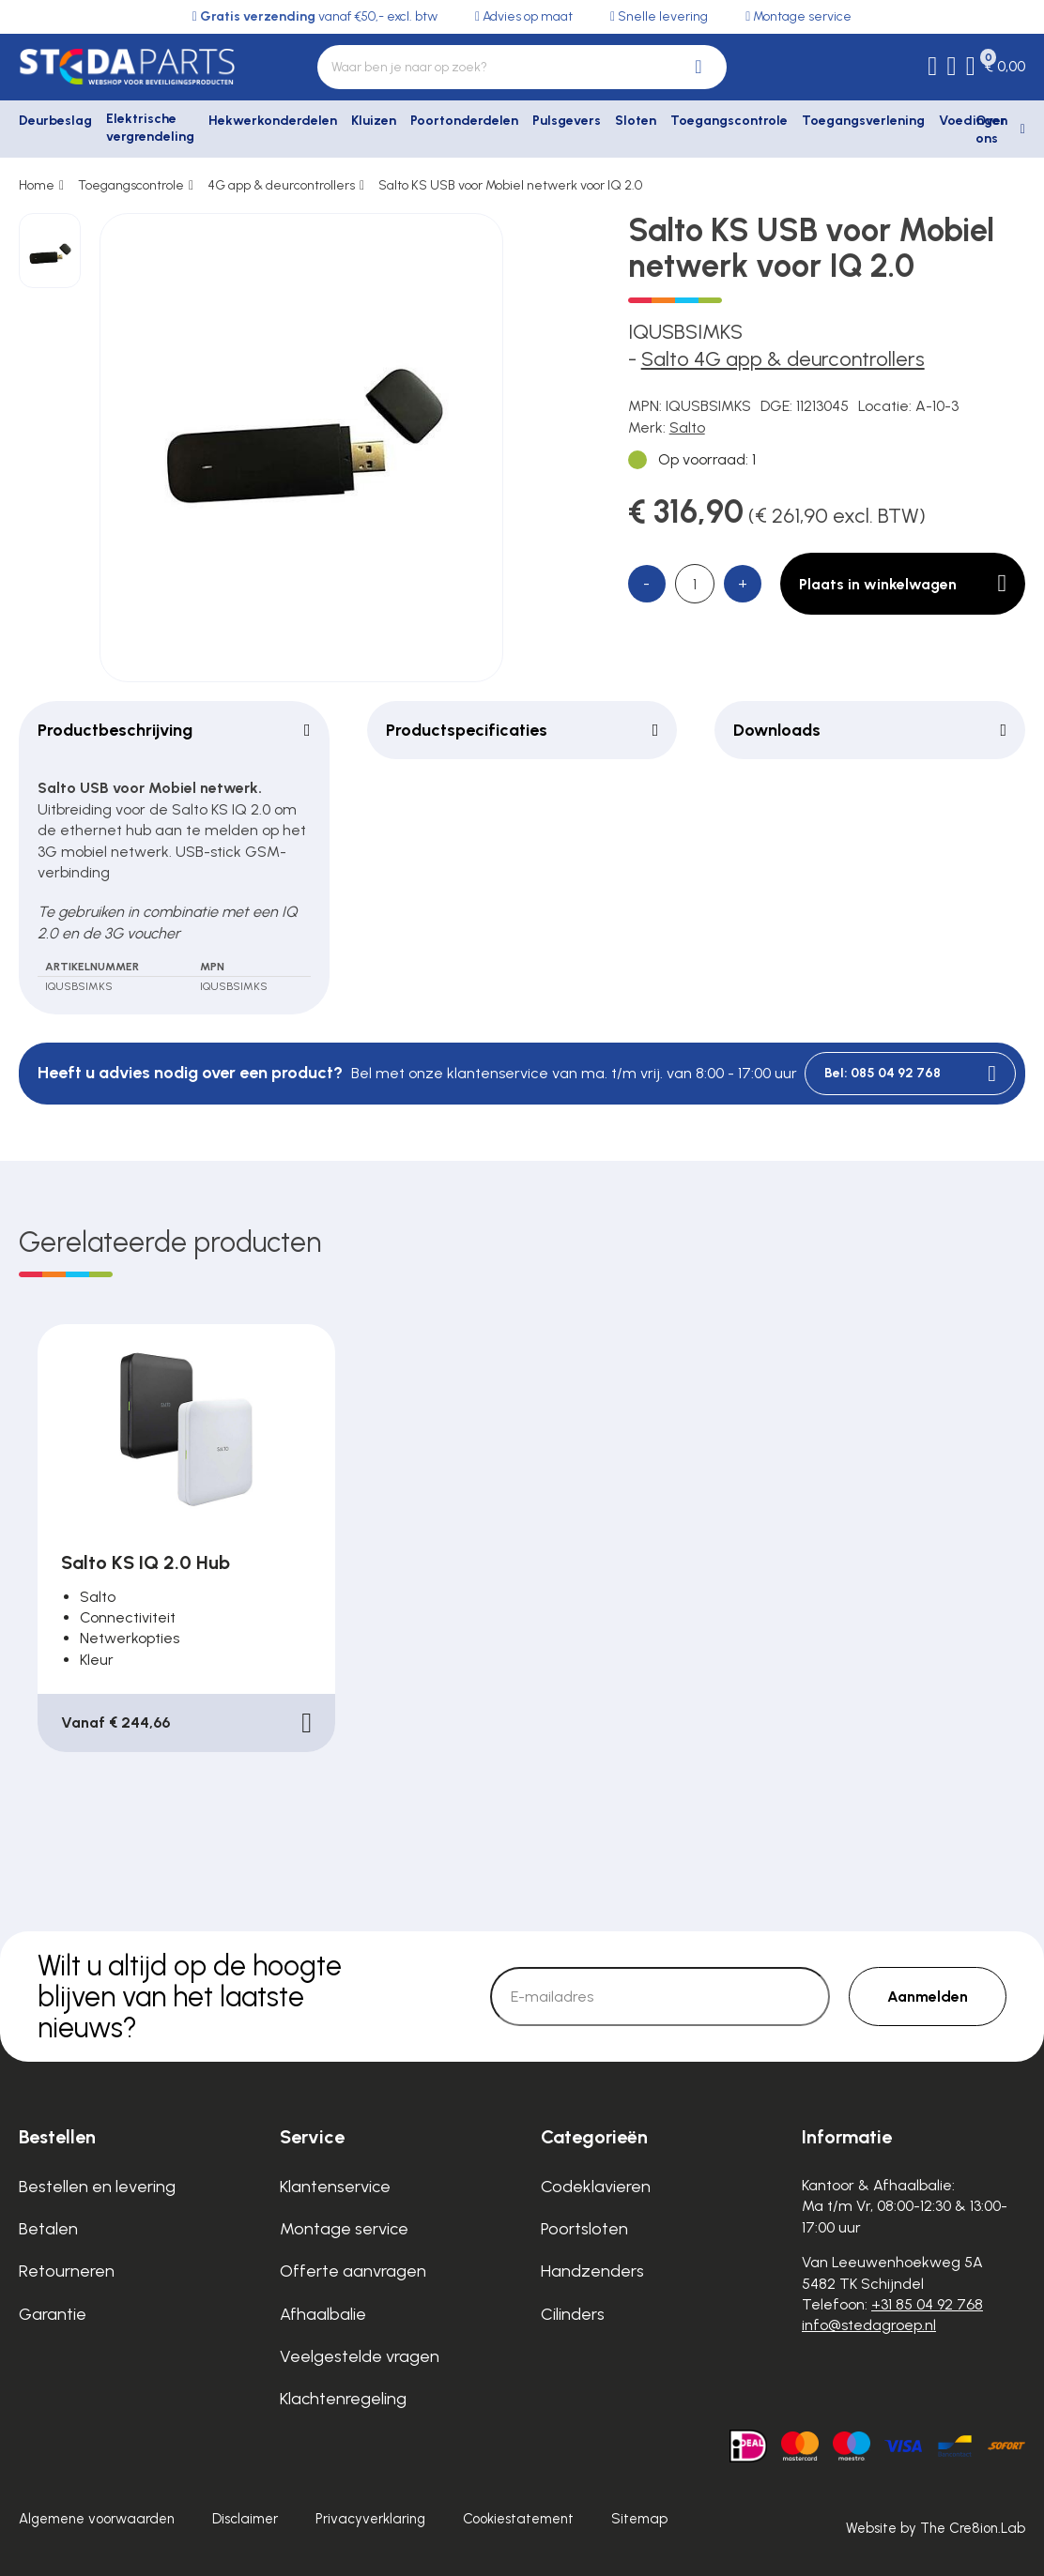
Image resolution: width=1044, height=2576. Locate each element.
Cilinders (573, 2314)
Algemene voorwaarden (97, 2518)
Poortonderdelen (464, 121)
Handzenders (592, 2271)
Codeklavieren (596, 2186)
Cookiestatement (518, 2518)
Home (36, 185)
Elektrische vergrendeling (150, 128)
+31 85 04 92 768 (927, 2304)
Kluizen (373, 121)
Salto (687, 427)
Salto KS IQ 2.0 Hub (145, 1562)
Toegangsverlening (863, 121)
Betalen (48, 2228)
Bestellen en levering (97, 2186)
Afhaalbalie (323, 2314)
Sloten (635, 121)
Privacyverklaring (370, 2518)
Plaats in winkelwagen (902, 584)
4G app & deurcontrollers (281, 185)
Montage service (344, 2228)
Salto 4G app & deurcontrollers (783, 359)
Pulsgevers (566, 121)
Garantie (52, 2314)
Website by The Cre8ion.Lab (935, 2528)
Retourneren (67, 2271)
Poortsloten (584, 2228)
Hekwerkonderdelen (272, 121)
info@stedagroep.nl (869, 2325)
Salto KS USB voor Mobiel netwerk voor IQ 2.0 (510, 185)
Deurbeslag (55, 121)
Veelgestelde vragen (359, 2356)
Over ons (990, 130)
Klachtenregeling (343, 2398)
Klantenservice (335, 2186)
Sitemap (639, 2518)
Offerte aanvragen (353, 2271)
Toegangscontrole (729, 121)
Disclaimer (245, 2518)
